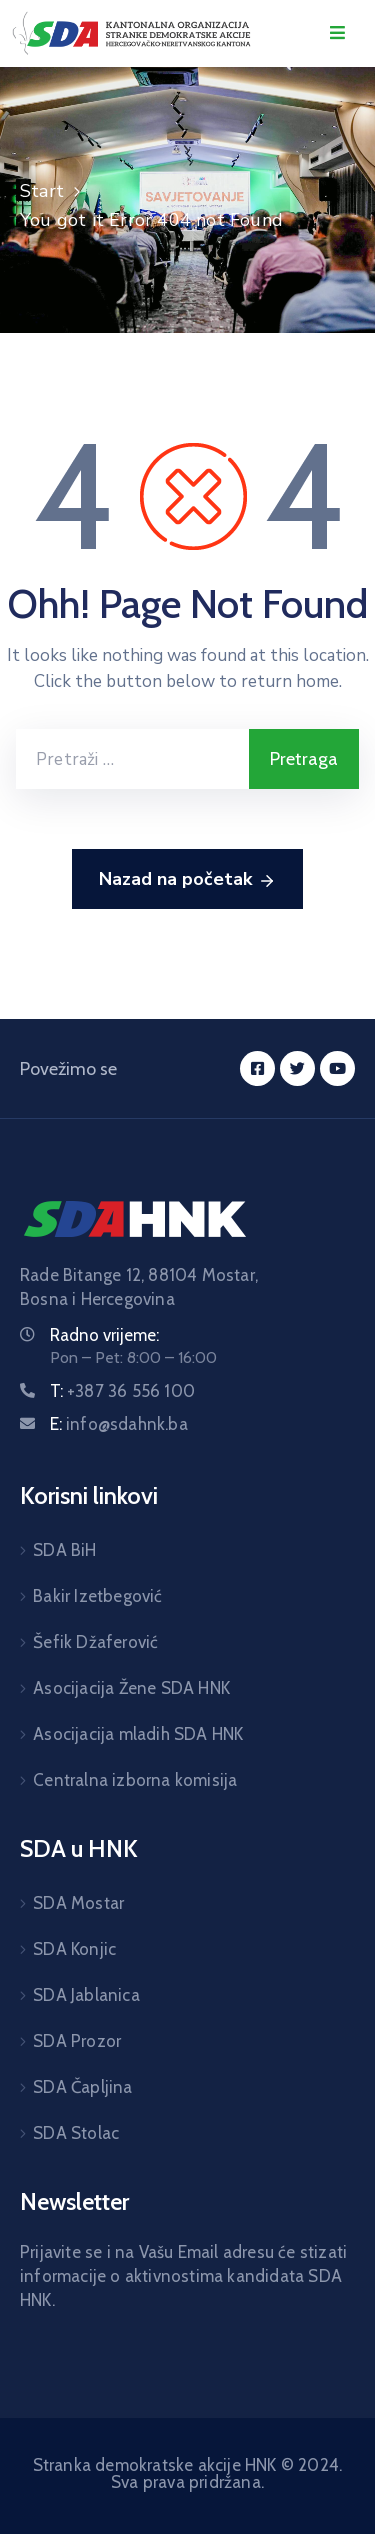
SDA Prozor (77, 2041)
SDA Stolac (76, 2133)
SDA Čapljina (82, 2087)
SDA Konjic (74, 1949)
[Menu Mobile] (337, 33)
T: (122, 1391)
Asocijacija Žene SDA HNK (131, 1688)
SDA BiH (64, 1550)
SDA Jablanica (86, 1995)
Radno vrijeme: (104, 1335)
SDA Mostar (78, 1903)
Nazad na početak (187, 880)
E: (119, 1424)
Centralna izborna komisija (135, 1780)
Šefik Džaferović (95, 1642)
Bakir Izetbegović (97, 1596)
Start (42, 191)
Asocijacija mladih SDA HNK (138, 1734)
